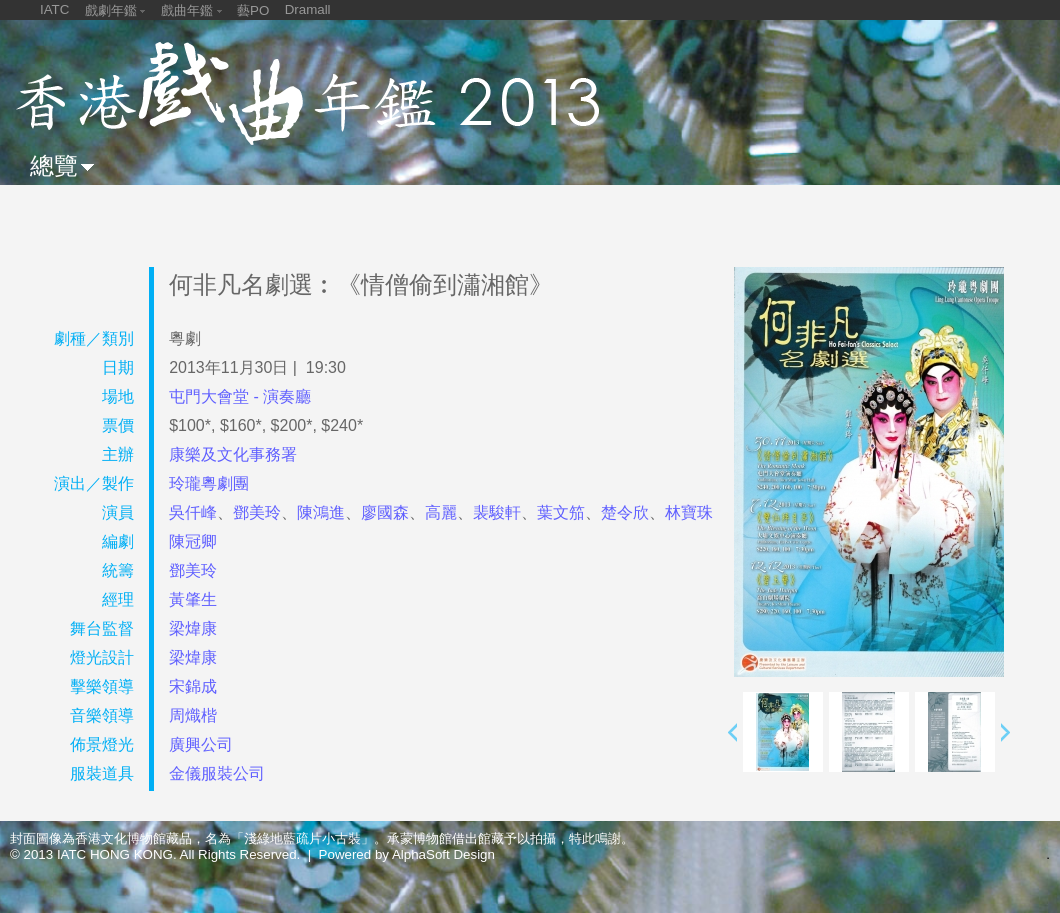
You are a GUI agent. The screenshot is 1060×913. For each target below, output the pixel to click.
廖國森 (385, 512)
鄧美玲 (257, 512)
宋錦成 (193, 686)
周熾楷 (193, 715)
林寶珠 (689, 512)
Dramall (308, 9)
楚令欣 (625, 512)
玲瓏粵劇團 (209, 483)
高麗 (441, 512)
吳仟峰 (193, 512)
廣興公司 (201, 744)
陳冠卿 (193, 541)
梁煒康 (193, 628)
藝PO (253, 10)
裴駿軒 (497, 512)
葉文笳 (561, 512)
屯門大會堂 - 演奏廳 (240, 396)
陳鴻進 (321, 512)
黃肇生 (193, 599)
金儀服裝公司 (217, 773)
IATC (54, 9)
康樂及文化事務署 (233, 454)
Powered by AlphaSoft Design (407, 854)
